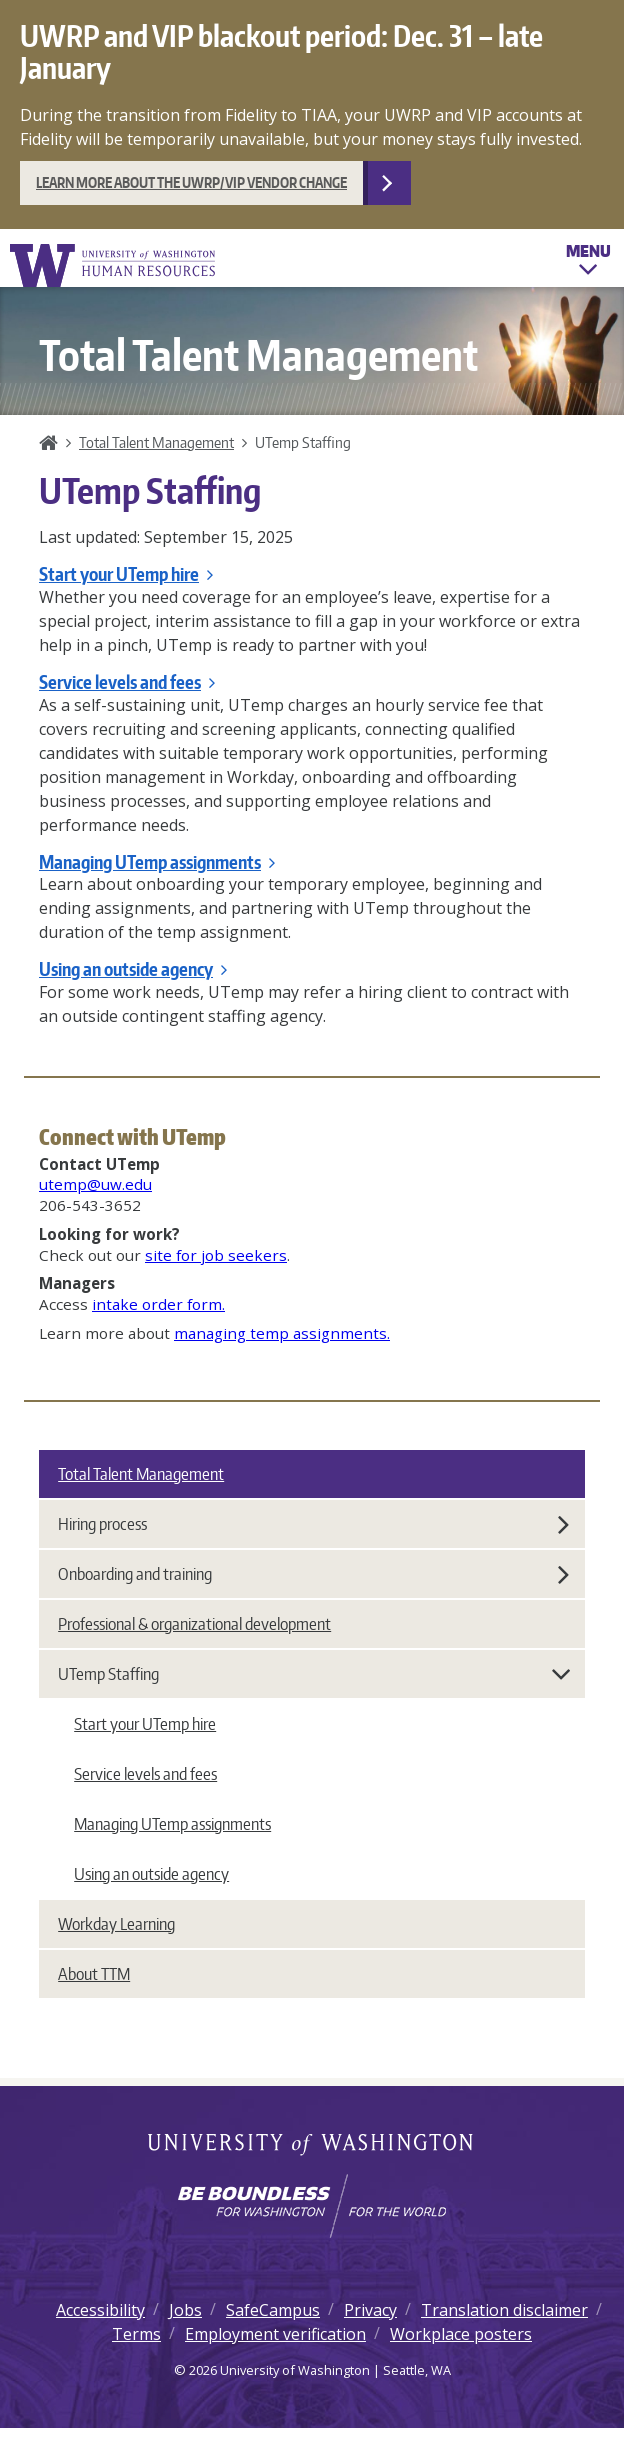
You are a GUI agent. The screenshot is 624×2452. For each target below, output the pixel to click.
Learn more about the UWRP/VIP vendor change (191, 182)
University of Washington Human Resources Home (114, 265)
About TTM (94, 1974)
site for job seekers (216, 1255)
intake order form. (158, 1304)
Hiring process (313, 1524)
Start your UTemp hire (126, 574)
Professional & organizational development (194, 1624)
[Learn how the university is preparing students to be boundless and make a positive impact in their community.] (312, 2206)
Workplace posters (461, 2334)
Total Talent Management (156, 442)
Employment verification (275, 2334)
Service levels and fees (127, 682)
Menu (588, 263)
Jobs (185, 2310)
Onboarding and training (313, 1574)
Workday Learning (116, 1924)
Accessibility (100, 2310)
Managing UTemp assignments (157, 862)
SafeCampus (273, 2310)
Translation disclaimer (504, 2310)
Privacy (370, 2310)
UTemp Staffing (315, 1674)
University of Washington (312, 2146)
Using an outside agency (133, 969)
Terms (136, 2334)
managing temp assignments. (282, 1333)
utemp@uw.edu (95, 1184)
